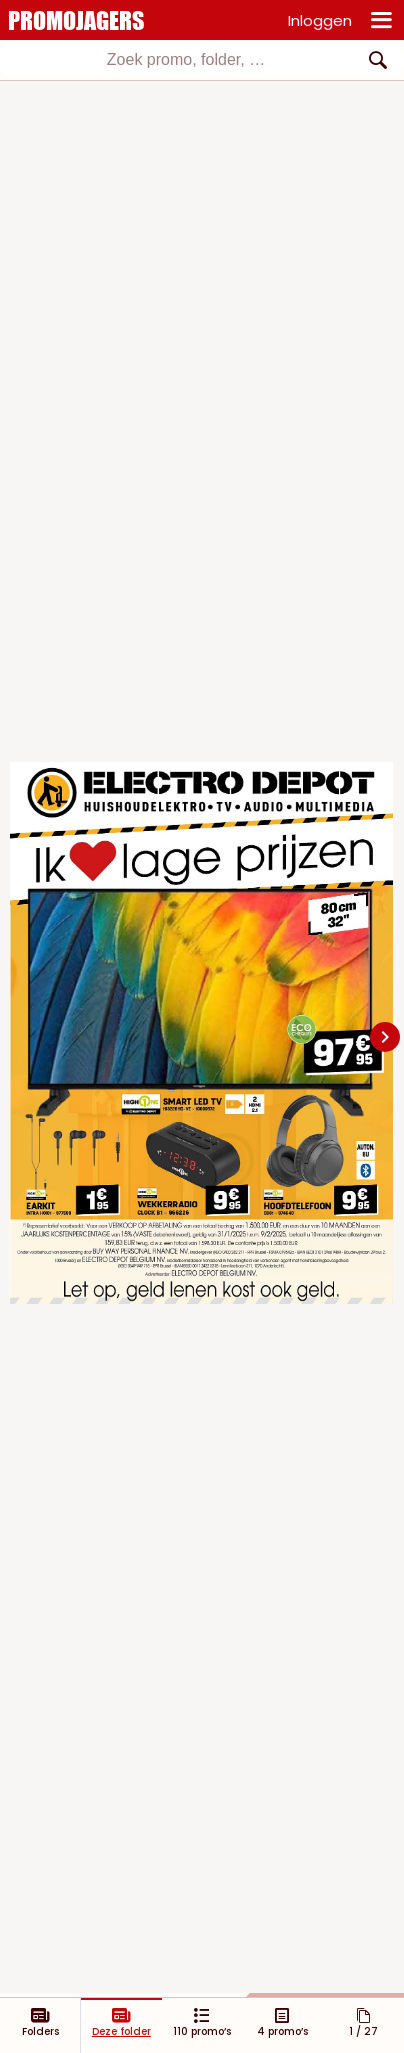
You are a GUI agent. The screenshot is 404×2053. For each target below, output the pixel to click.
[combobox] (202, 60)
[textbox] (186, 60)
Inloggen (320, 20)
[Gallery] (202, 1036)
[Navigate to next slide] (385, 1037)
